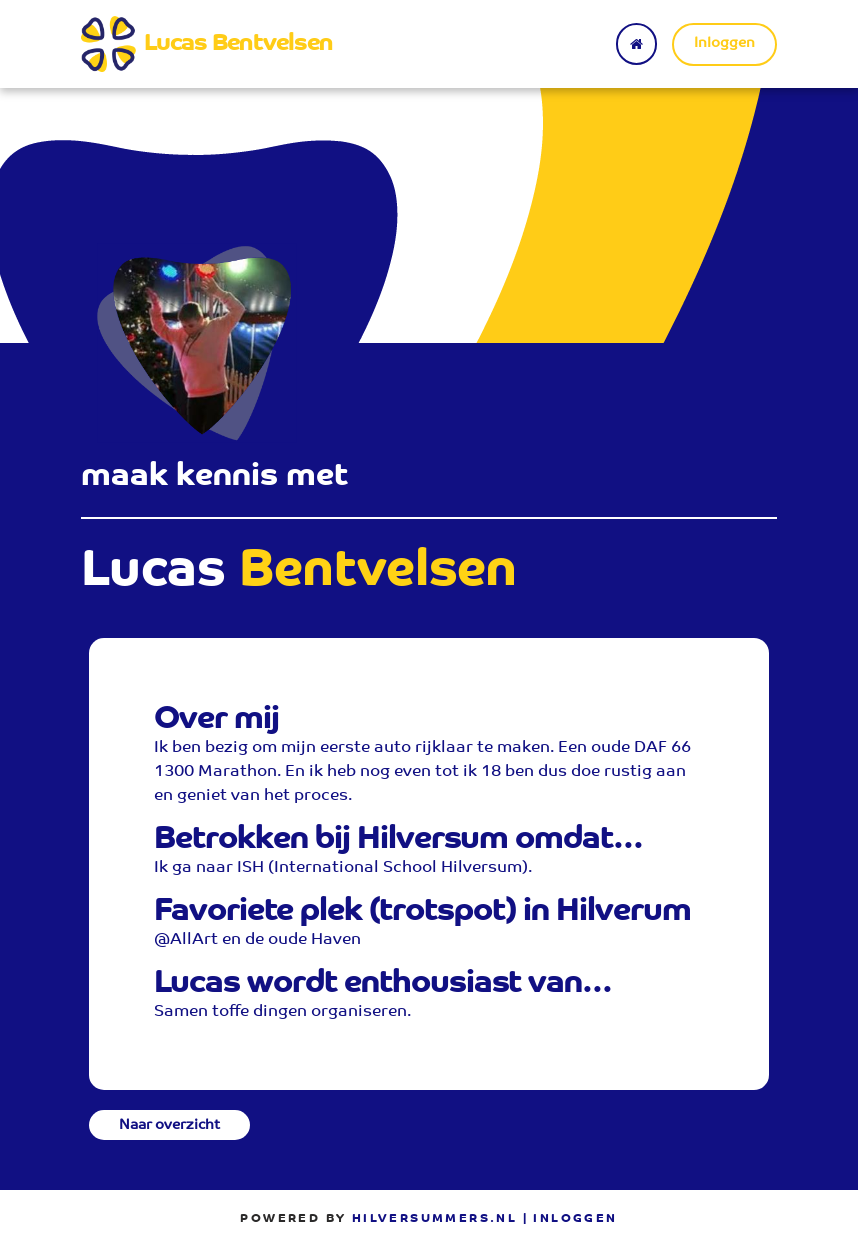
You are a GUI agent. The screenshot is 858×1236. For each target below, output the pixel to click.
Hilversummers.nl (434, 1219)
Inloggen (724, 44)
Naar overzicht (169, 1126)
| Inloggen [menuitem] (570, 1219)
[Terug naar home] (636, 44)
